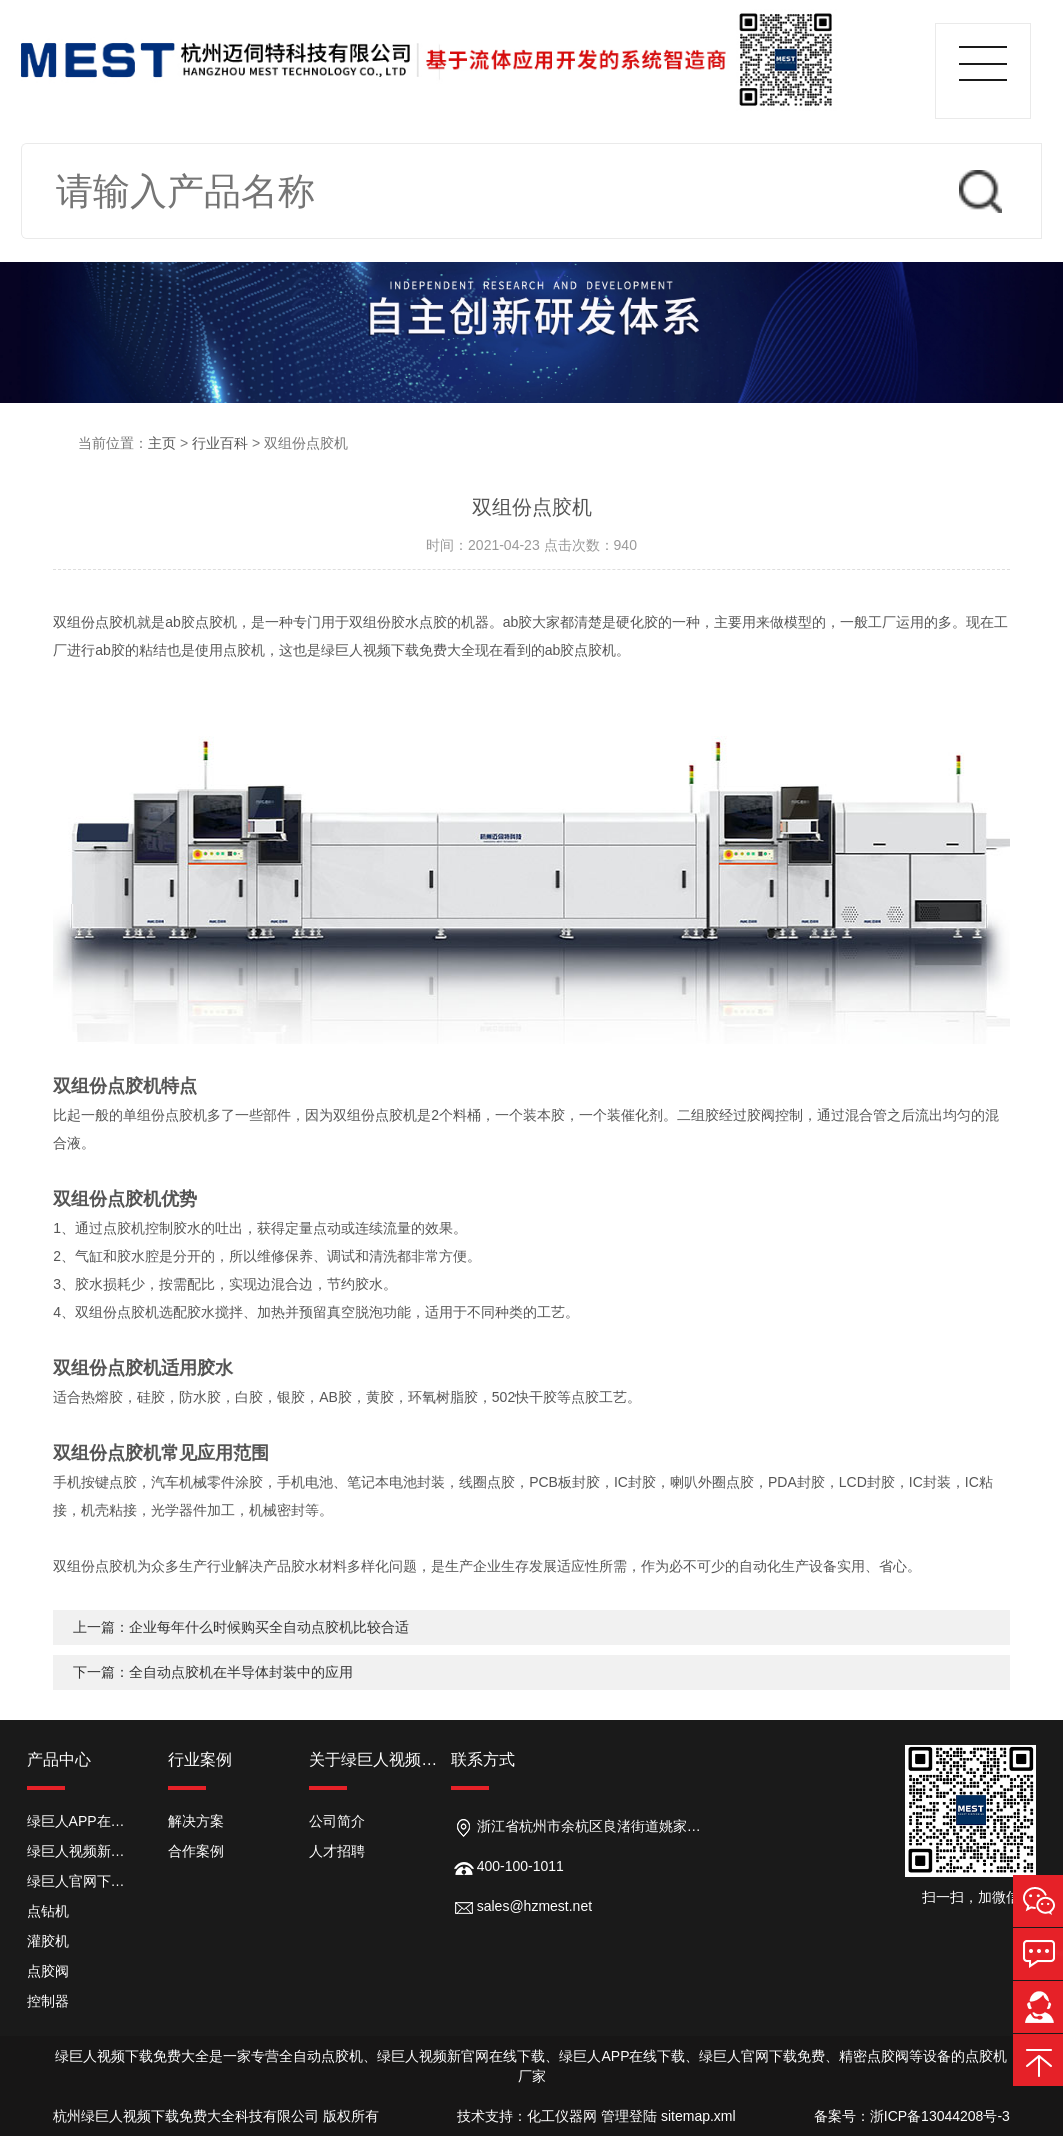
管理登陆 (629, 2116)
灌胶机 (48, 1941)
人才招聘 (337, 1851)
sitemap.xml (698, 2116)
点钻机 (48, 1911)
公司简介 (337, 1821)
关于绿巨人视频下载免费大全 (379, 1759)
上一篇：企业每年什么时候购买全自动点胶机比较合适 (241, 1627)
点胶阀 (48, 1971)
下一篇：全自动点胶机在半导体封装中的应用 (213, 1672)
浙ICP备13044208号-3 (940, 2116)
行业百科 (220, 443)
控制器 (48, 2001)
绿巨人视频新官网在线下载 (82, 1851)
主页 (162, 443)
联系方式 (483, 1759)
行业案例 (200, 1759)
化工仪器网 (562, 2116)
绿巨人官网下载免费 (82, 1881)
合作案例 (196, 1851)
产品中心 (59, 1759)
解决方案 (196, 1821)
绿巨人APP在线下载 (82, 1821)
